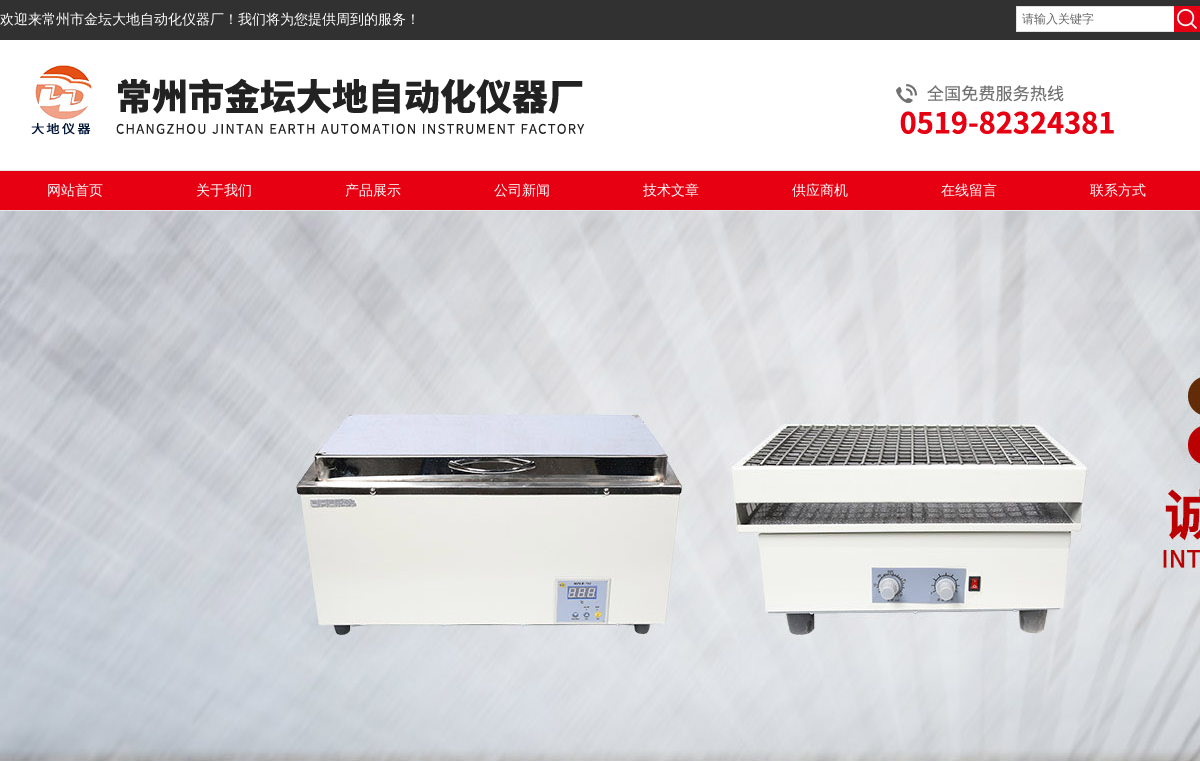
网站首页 (75, 190)
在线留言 (969, 190)
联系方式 (1118, 190)
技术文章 (671, 190)
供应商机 (820, 190)
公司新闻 (522, 190)
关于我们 (224, 190)
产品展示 (373, 190)
